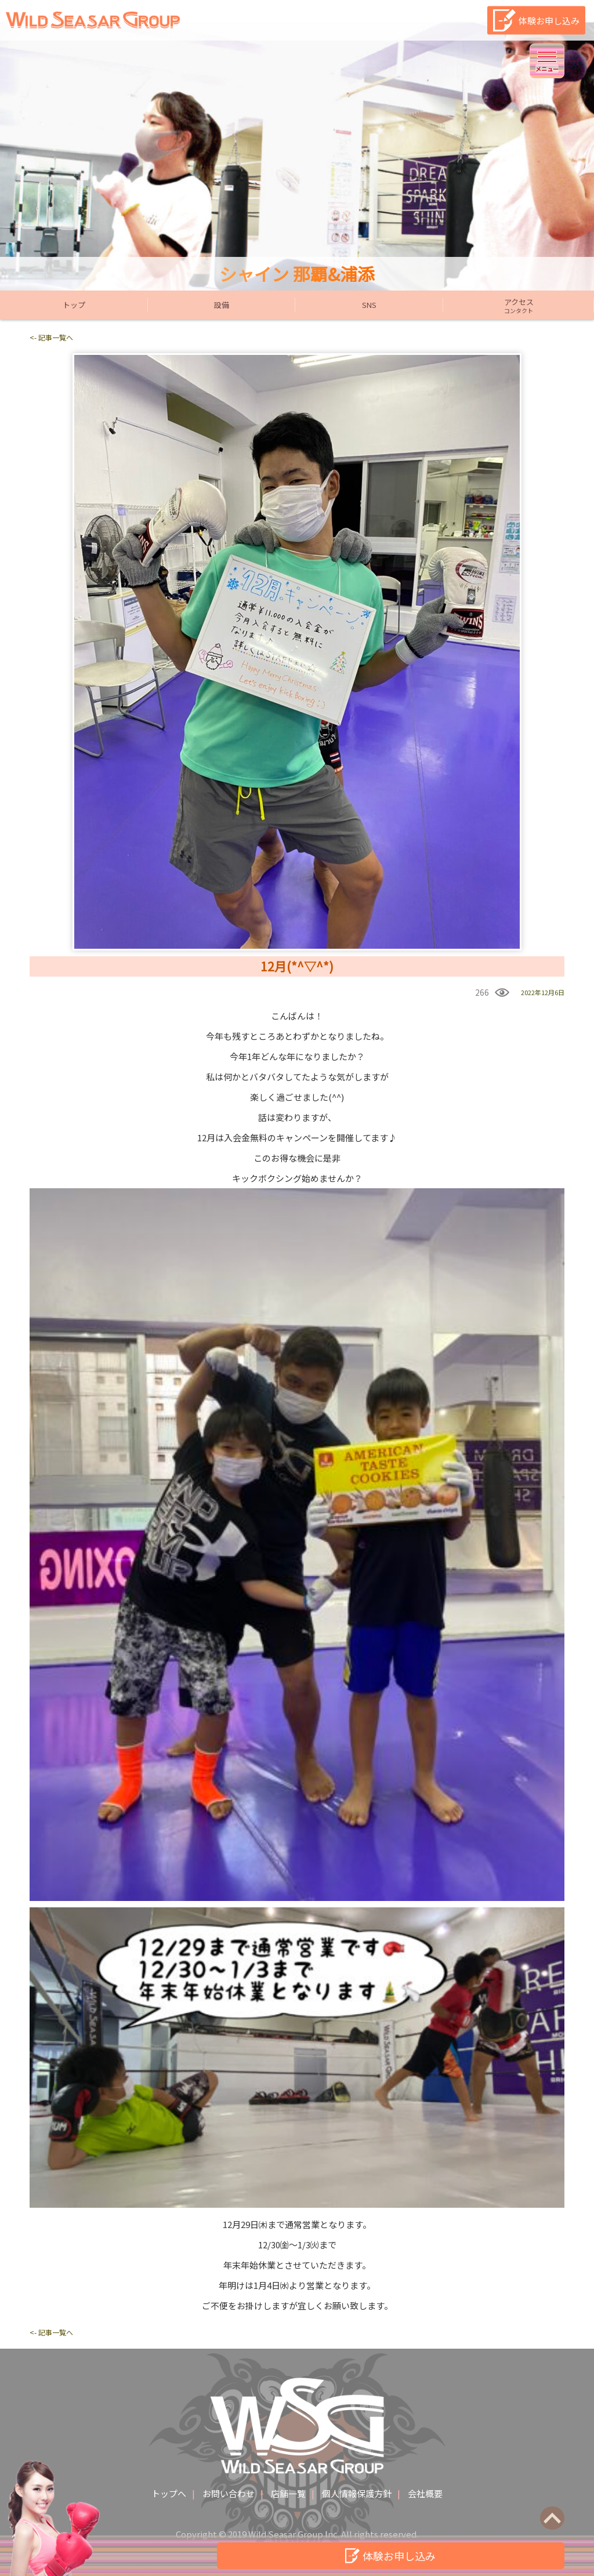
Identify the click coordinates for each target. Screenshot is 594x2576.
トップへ (168, 2493)
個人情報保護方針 (357, 2493)
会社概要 (425, 2493)
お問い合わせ (228, 2493)
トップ (74, 304)
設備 (221, 304)
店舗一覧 (288, 2493)
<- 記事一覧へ (51, 337)
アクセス (518, 305)
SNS (369, 304)
